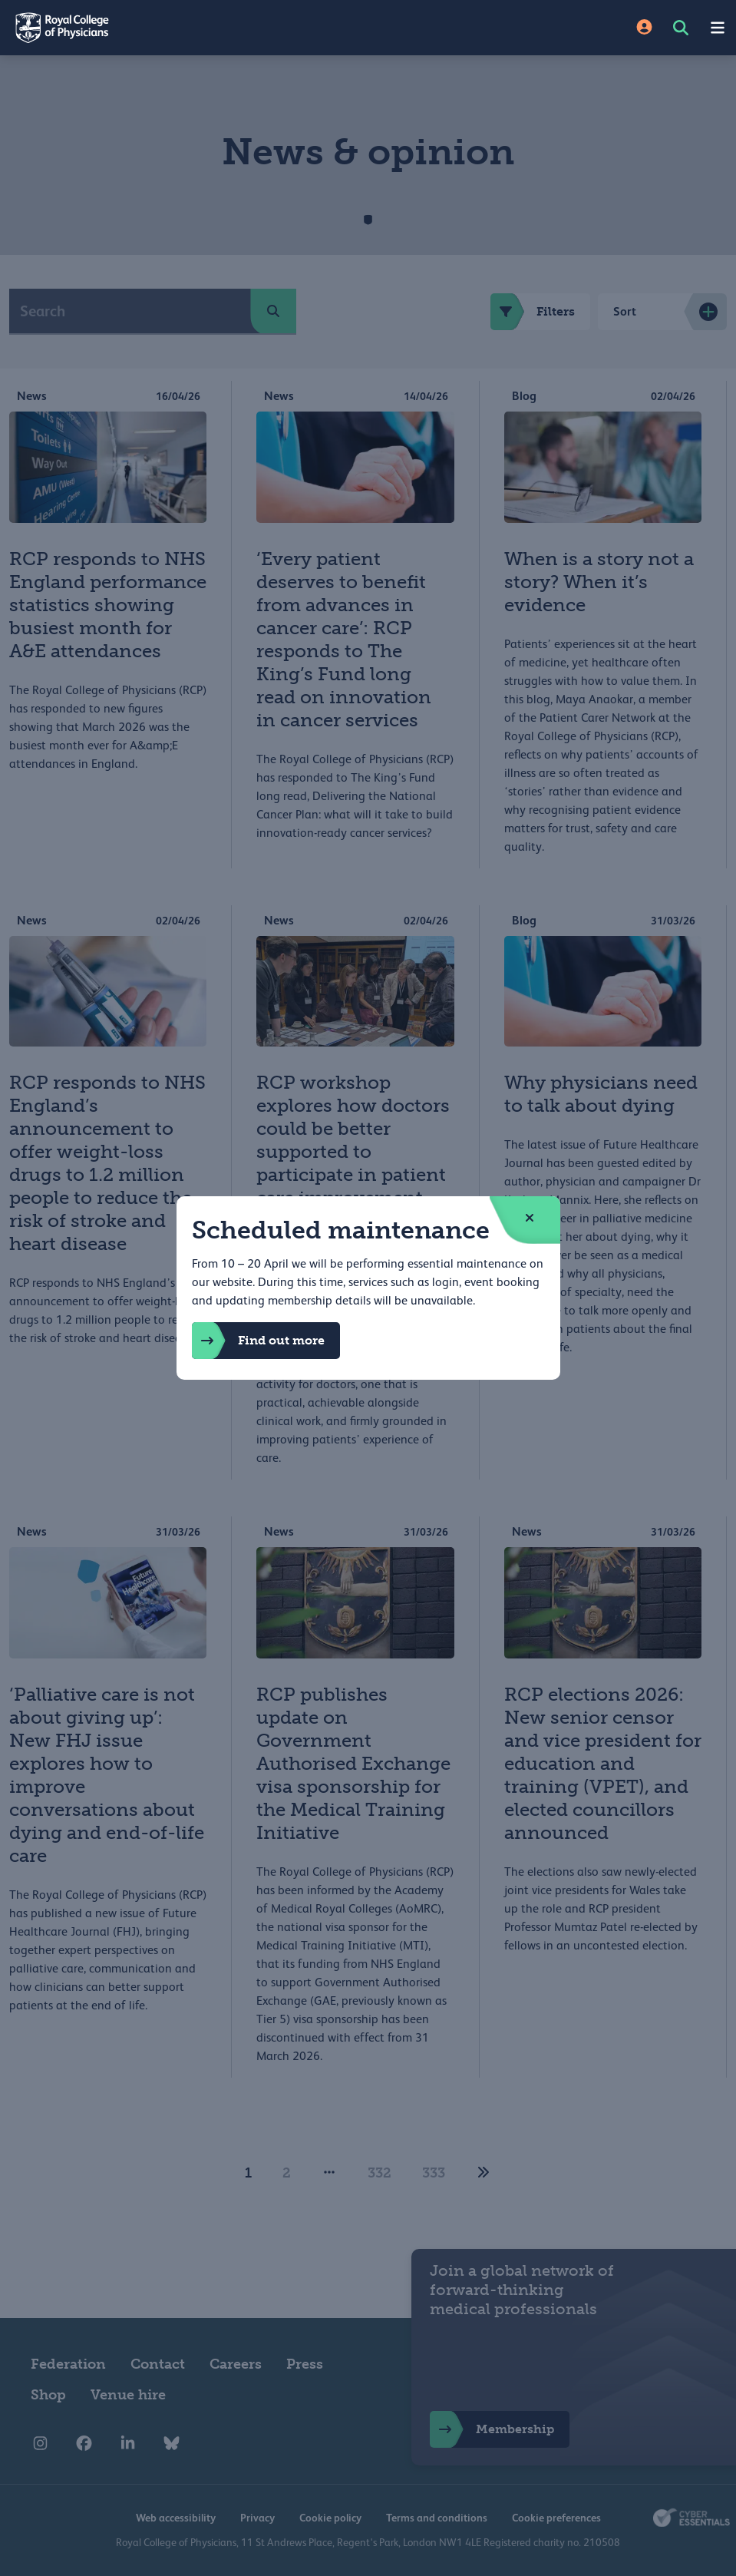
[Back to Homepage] (184, 27)
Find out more (258, 1340)
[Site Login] (644, 28)
